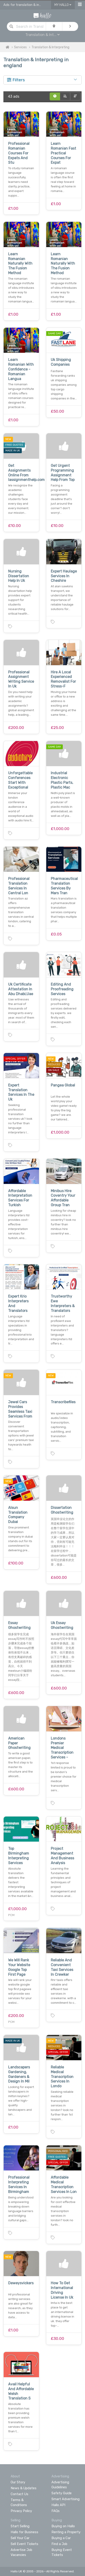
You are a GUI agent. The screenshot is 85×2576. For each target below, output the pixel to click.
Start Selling (20, 2526)
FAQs (55, 2511)
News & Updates (23, 2488)
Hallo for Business (24, 2532)
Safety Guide (61, 2493)
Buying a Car (61, 2538)
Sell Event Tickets (24, 2544)
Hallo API (58, 2505)
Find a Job (59, 2544)
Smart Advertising (65, 2499)
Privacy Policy (21, 2511)
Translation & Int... (42, 35)
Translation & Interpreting (50, 47)
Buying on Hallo (63, 2526)
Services (20, 47)
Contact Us (19, 2494)
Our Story (18, 2482)
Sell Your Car (20, 2538)
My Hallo (62, 5)
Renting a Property (65, 2532)
